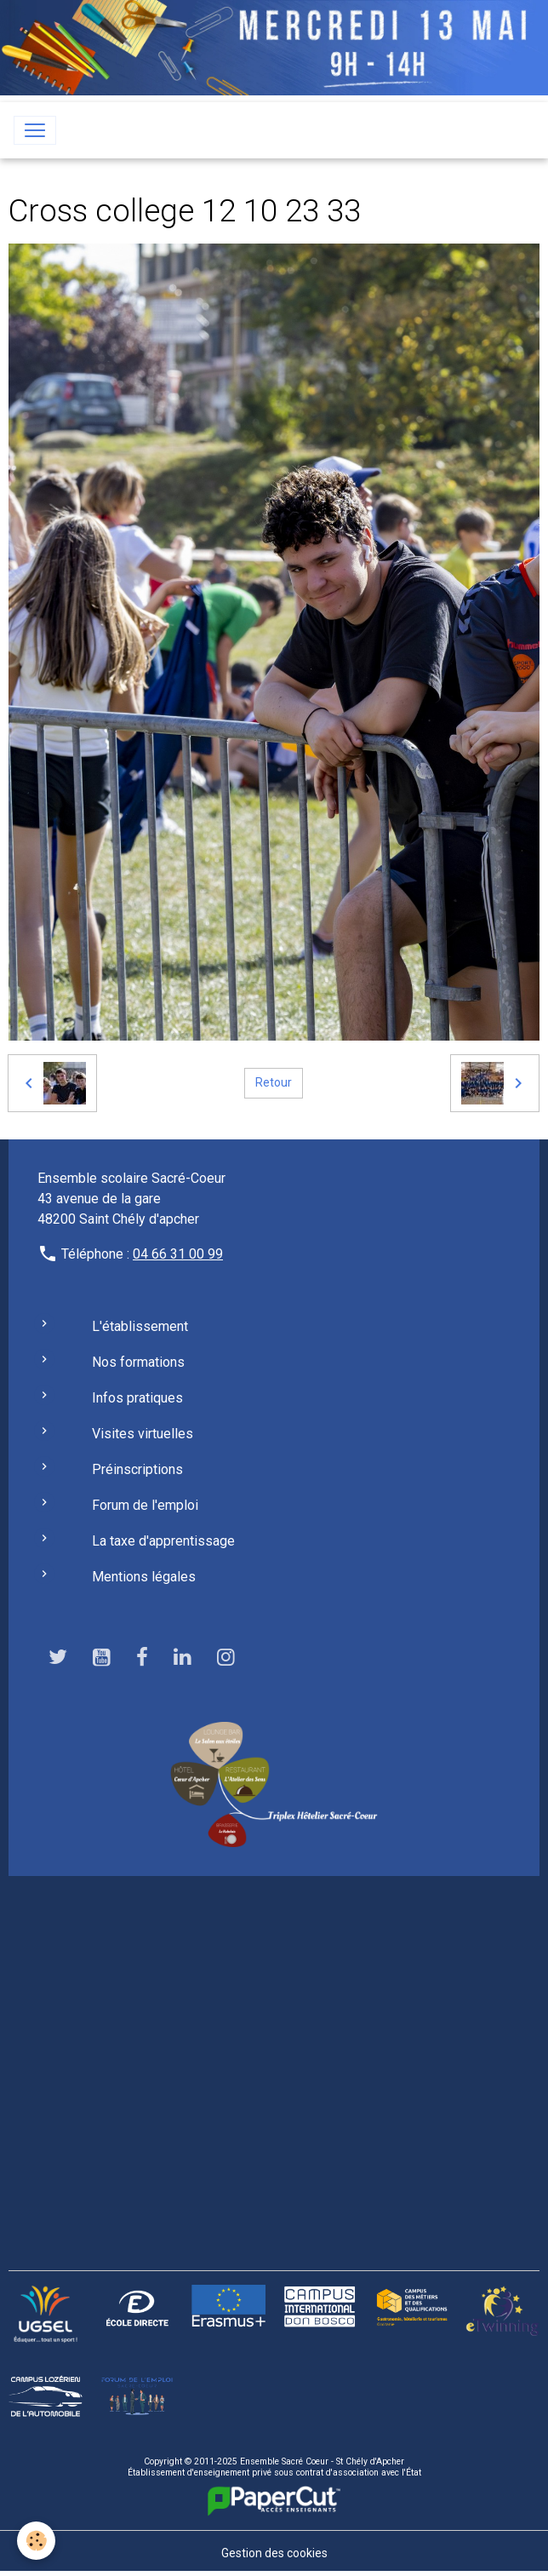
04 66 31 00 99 (178, 1254)
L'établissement (140, 1326)
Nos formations (138, 1362)
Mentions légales (144, 1577)
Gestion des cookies (274, 2553)
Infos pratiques (137, 1398)
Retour (273, 1082)
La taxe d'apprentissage (163, 1541)
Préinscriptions (137, 1469)
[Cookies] (36, 2540)
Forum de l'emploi (145, 1505)
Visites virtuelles (142, 1434)
